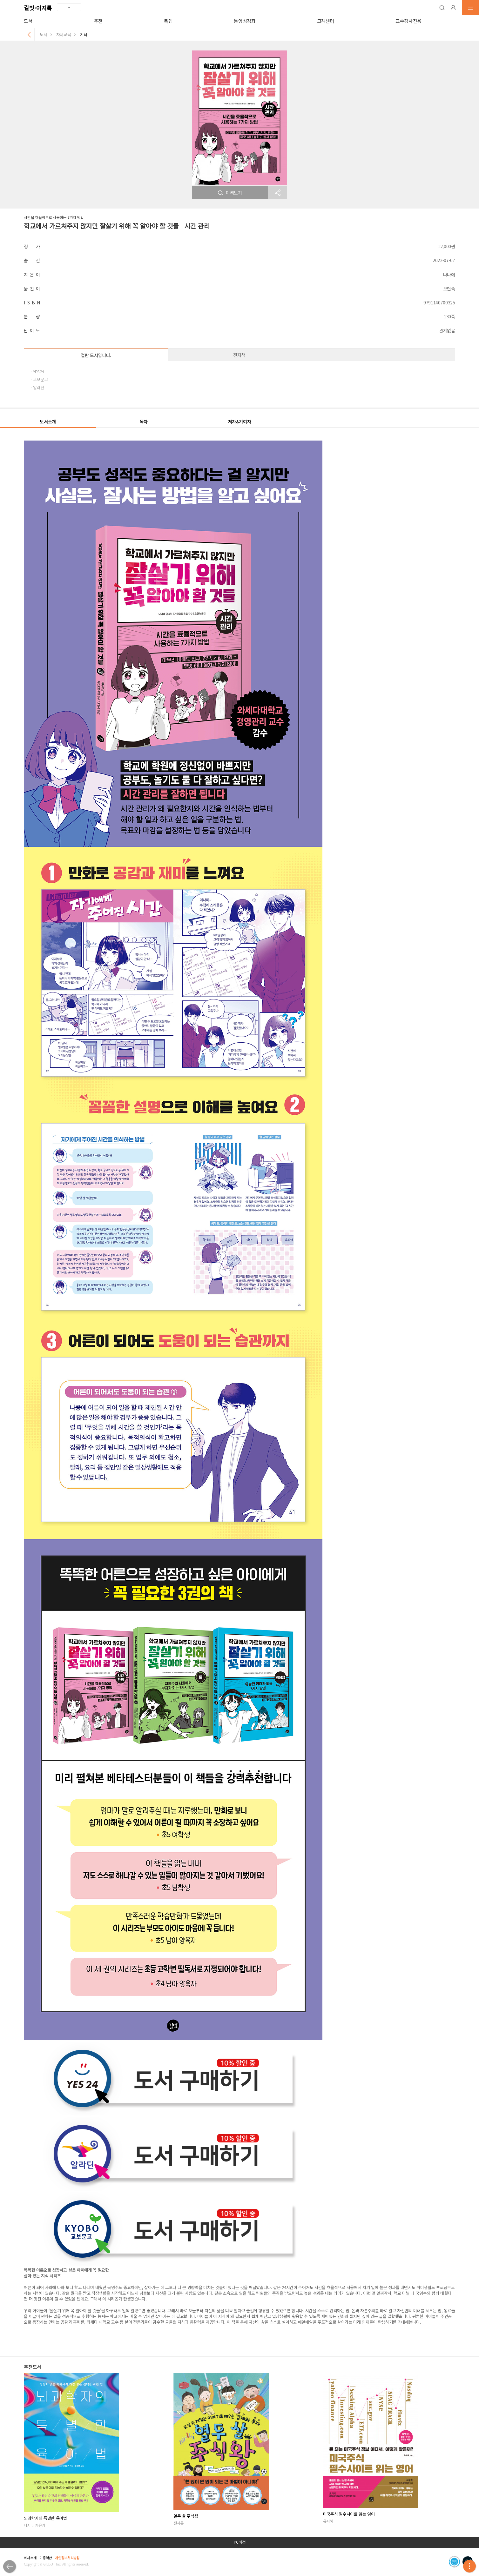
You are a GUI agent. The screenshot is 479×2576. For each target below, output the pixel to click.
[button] (442, 7)
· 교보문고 (39, 379)
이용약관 (45, 2557)
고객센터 (325, 20)
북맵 (168, 20)
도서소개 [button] (48, 421)
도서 (28, 20)
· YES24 (37, 371)
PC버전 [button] (240, 2542)
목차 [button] (144, 421)
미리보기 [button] (230, 192)
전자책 (239, 355)
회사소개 (30, 2557)
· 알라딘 (37, 387)
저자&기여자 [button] (239, 421)
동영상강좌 (244, 20)
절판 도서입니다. (96, 355)
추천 (98, 20)
